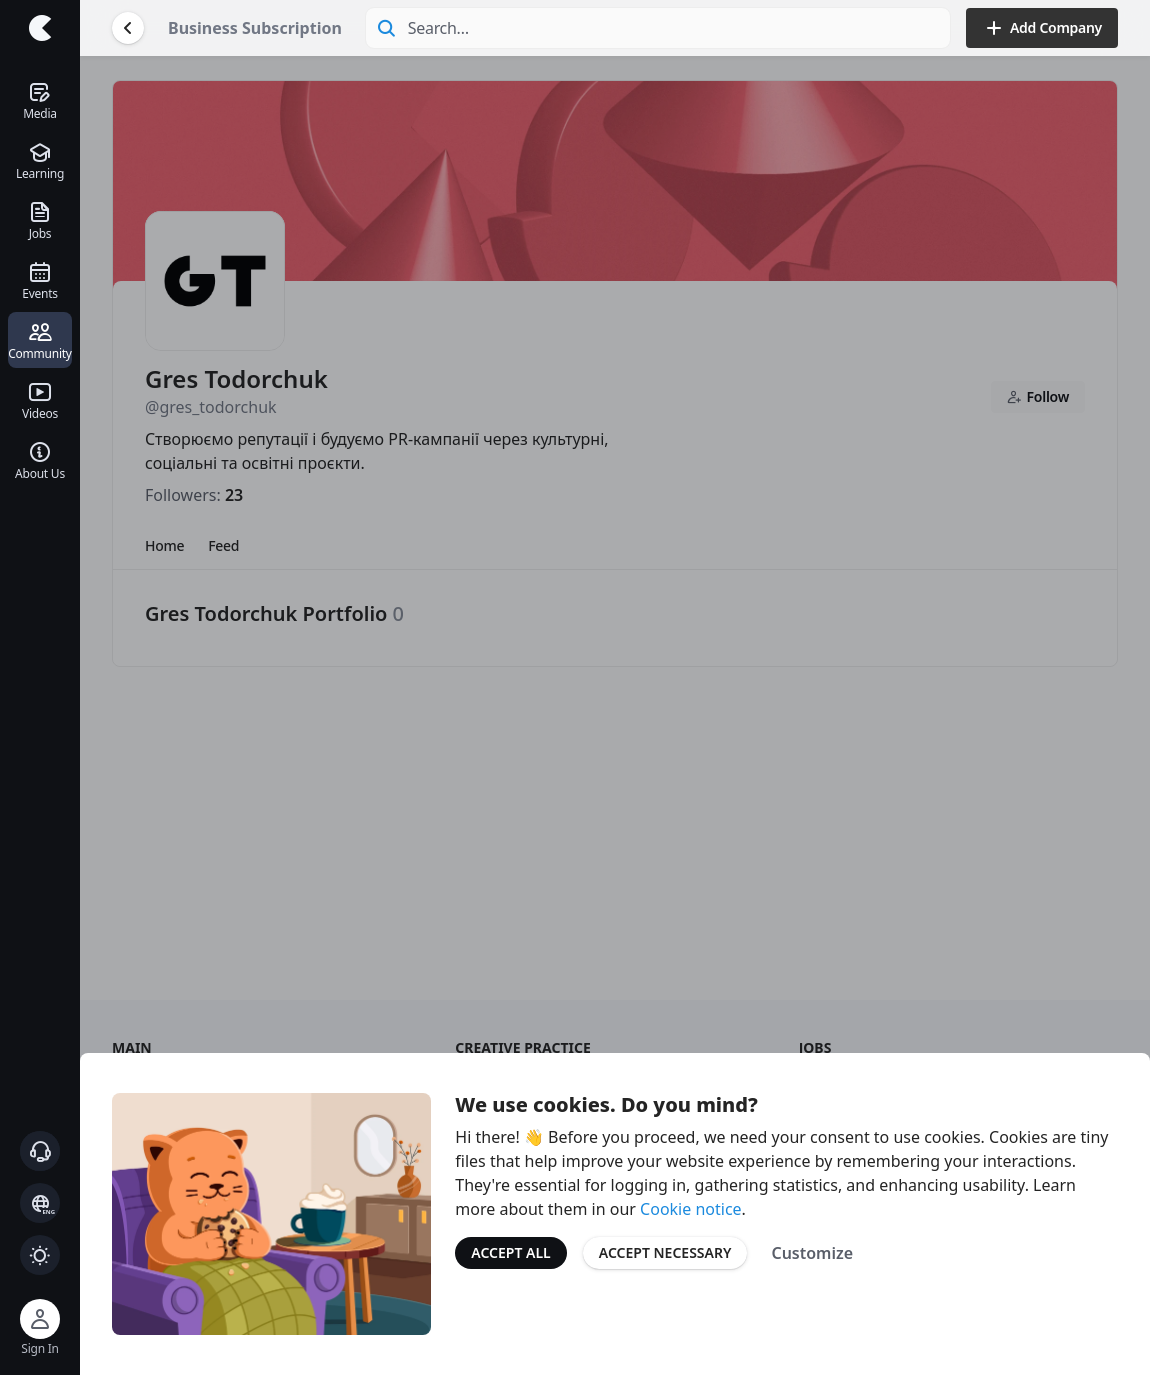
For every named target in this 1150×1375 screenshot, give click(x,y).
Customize (812, 1253)
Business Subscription (255, 28)
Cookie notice (691, 1209)
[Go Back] (128, 28)
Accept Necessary (665, 1252)
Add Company (1042, 28)
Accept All (510, 1252)
